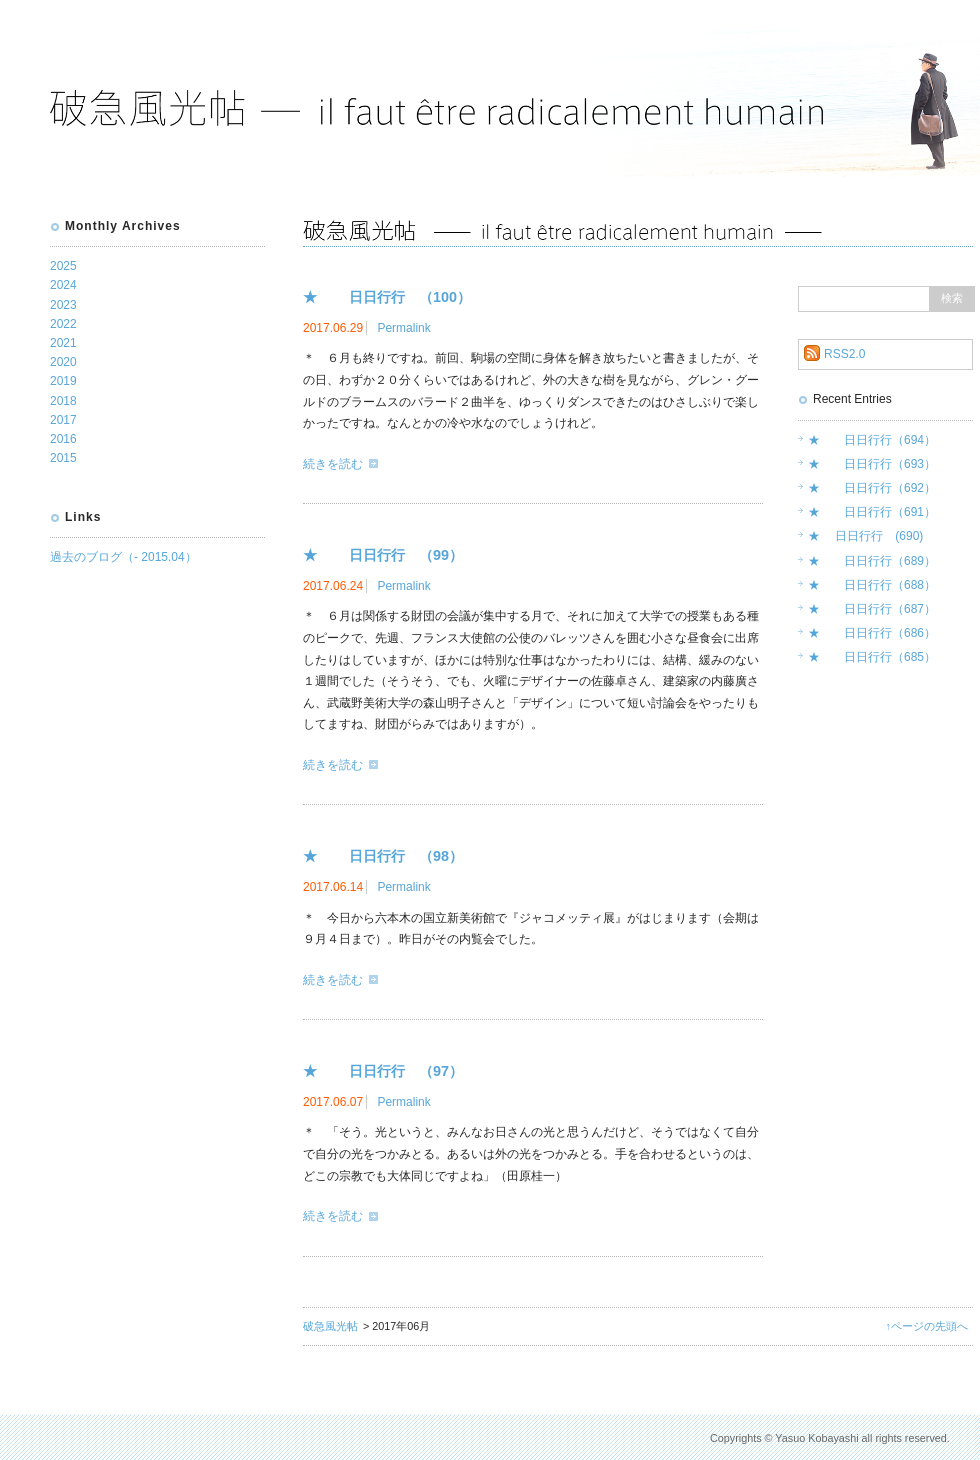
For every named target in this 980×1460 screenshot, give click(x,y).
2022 (63, 324)
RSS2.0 (844, 354)
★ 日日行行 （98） (383, 856)
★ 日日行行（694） (872, 440)
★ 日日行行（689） (872, 561)
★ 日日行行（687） (872, 609)
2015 (63, 458)
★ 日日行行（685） (872, 657)
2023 (63, 305)
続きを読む (333, 464)
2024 (63, 285)
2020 (63, 362)
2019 (63, 381)
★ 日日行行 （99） (383, 555)
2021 (63, 343)
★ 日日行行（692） (872, 488)
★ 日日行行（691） (872, 512)
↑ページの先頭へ (927, 1326)
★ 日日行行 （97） (383, 1071)
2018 (63, 401)
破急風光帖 (330, 1326)
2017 (63, 420)
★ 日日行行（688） (872, 585)
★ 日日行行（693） (872, 464)
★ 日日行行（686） (872, 633)
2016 (63, 439)
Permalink (403, 328)
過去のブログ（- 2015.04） (123, 557)
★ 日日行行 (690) (865, 536)
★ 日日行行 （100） (387, 297)
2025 (63, 266)
